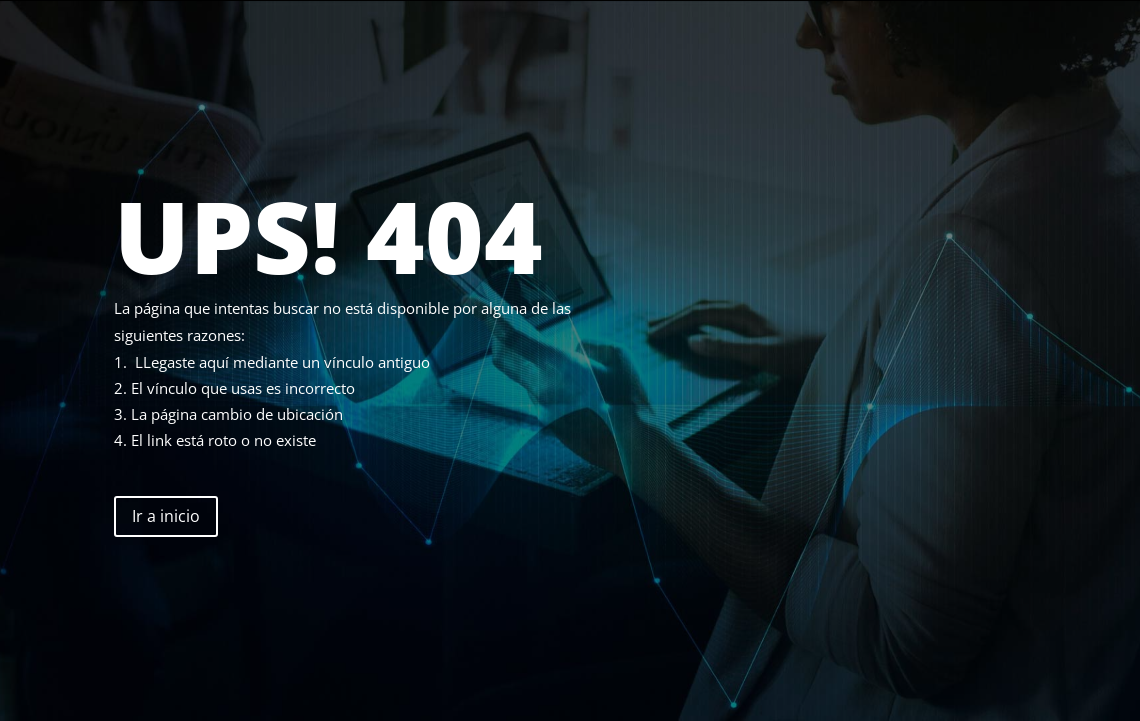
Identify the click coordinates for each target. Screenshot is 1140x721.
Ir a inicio (166, 516)
